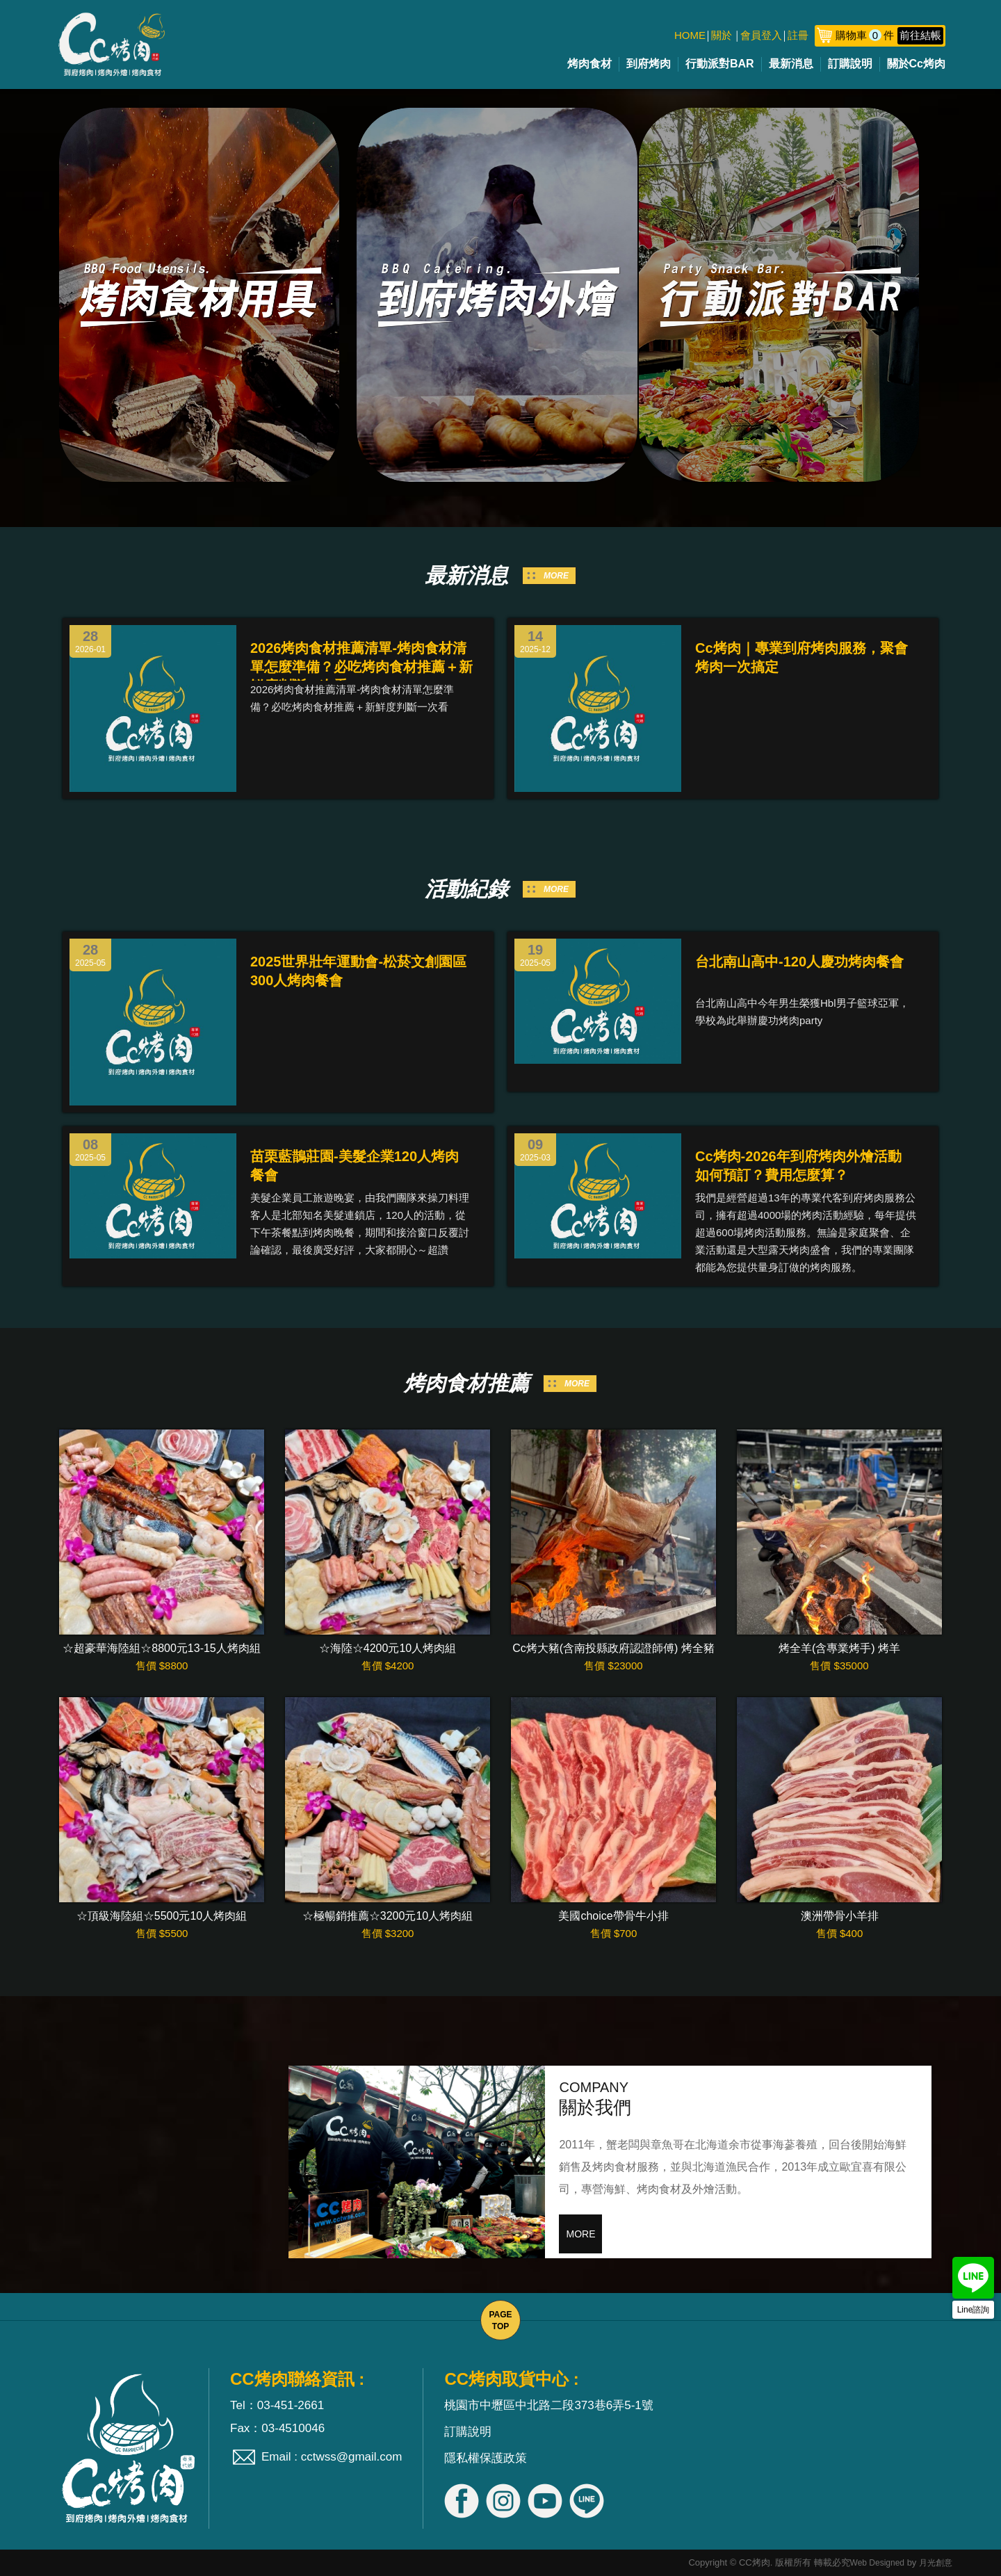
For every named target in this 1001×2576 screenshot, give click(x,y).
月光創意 (935, 2563)
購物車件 (889, 35)
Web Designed (877, 2563)
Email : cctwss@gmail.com (331, 2456)
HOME (690, 35)
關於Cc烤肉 (916, 64)
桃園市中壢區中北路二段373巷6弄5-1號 (548, 2405)
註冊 (798, 35)
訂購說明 (850, 64)
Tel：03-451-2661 (277, 2405)
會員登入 (761, 35)
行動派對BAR (719, 64)
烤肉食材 (589, 64)
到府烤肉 (648, 64)
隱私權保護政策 (485, 2458)
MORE (556, 576)
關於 (721, 35)
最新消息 (791, 64)
